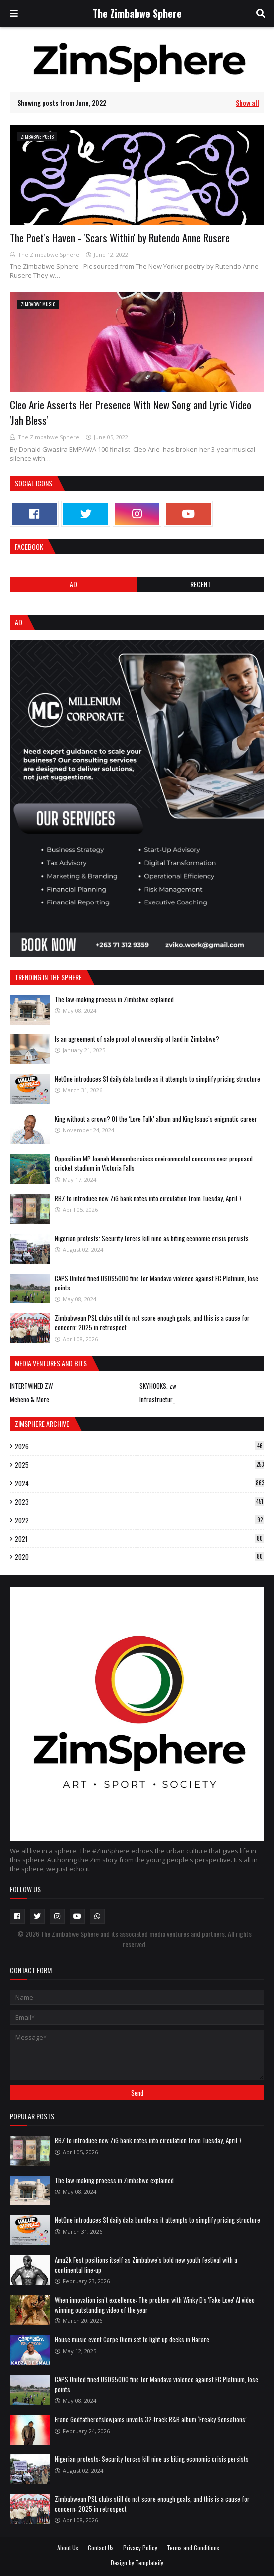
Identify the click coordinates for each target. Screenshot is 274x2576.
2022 (139, 1520)
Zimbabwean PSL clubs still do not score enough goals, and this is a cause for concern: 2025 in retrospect (152, 1323)
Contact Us (101, 2547)
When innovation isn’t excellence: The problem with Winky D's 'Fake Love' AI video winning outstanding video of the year (155, 2305)
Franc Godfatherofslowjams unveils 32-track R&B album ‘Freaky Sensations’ (151, 2419)
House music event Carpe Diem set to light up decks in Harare (132, 2339)
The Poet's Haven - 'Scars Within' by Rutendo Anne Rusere (120, 237)
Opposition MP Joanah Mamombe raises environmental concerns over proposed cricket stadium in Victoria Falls (154, 1163)
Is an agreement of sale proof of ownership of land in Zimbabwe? (137, 1039)
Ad (73, 584)
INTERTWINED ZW (31, 1386)
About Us (67, 2547)
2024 (139, 1483)
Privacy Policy (140, 2547)
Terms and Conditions (193, 2547)
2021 (139, 1539)
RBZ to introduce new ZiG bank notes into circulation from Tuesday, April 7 (148, 1198)
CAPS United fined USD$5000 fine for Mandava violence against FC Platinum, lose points (156, 1283)
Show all (247, 102)
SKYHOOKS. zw (157, 1386)
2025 (139, 1465)
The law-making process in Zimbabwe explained (114, 999)
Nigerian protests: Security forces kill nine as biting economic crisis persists (152, 1238)
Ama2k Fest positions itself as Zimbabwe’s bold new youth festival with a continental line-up (146, 2265)
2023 (139, 1502)
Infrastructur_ (157, 1399)
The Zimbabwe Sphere (137, 13)
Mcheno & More (29, 1399)
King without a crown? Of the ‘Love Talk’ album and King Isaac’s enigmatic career (156, 1119)
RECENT (200, 584)
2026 (139, 1446)
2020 (139, 1557)
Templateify (149, 2562)
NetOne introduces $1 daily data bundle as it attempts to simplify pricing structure (157, 1079)
